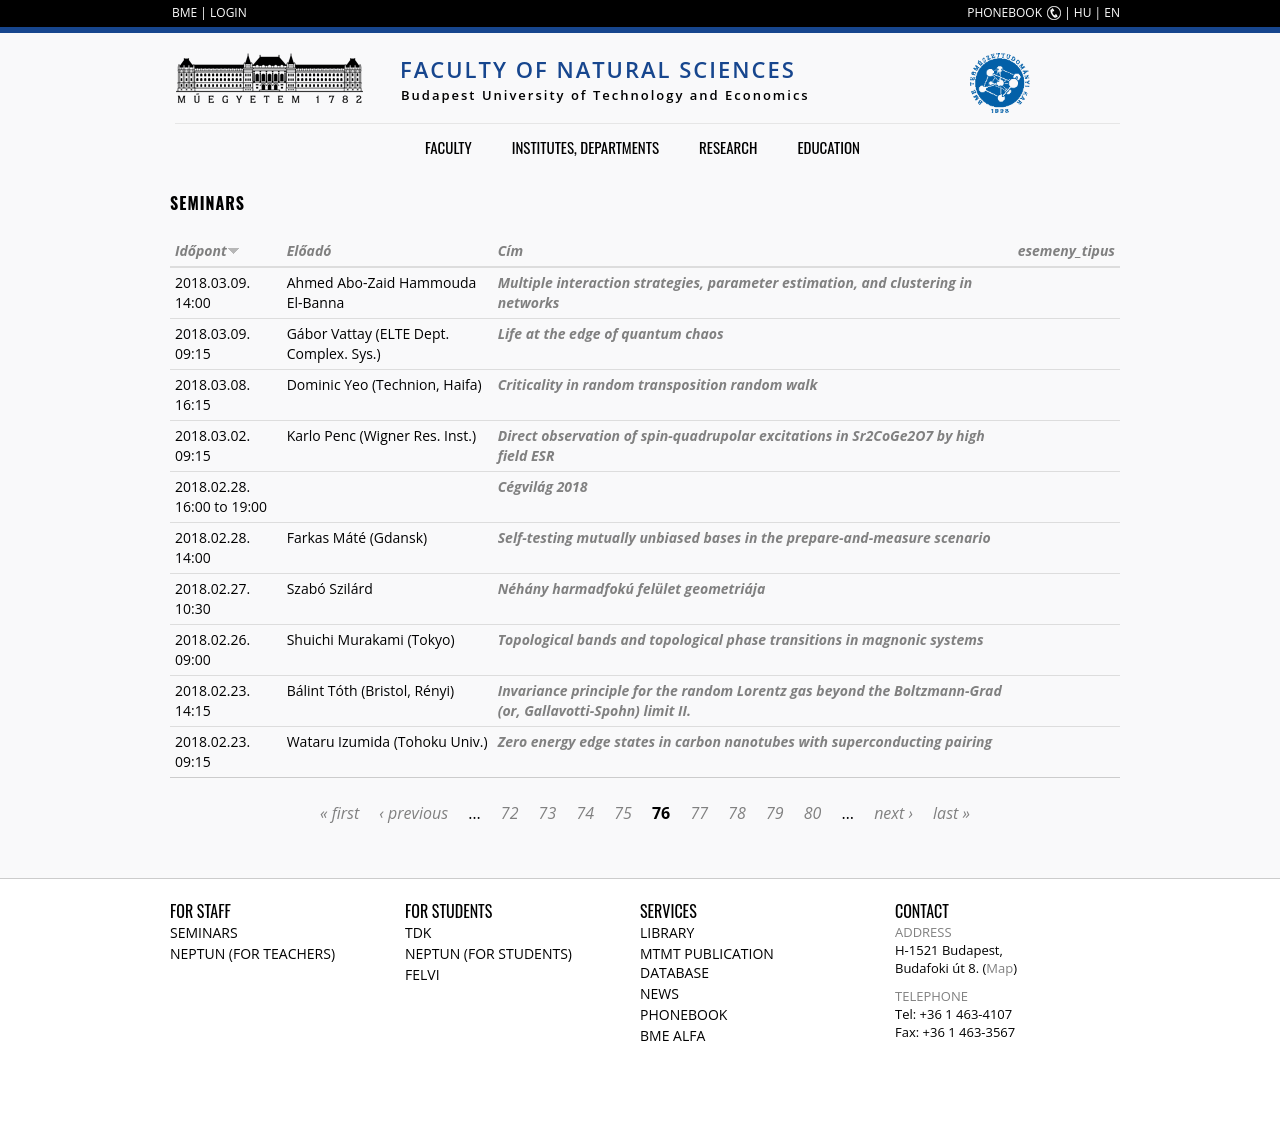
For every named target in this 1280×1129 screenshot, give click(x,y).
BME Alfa (672, 1035)
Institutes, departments (585, 147)
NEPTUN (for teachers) (252, 953)
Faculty (448, 147)
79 (775, 813)
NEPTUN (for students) (488, 953)
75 (623, 813)
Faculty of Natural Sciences (598, 69)
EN (1112, 12)
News (659, 993)
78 (737, 813)
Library (667, 932)
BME (184, 12)
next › (893, 813)
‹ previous (413, 813)
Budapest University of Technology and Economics (605, 95)
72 (510, 813)
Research (728, 147)
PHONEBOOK (1004, 12)
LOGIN (228, 12)
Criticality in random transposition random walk (658, 384)
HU (1083, 12)
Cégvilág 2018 (543, 486)
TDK (418, 932)
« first (339, 813)
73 (548, 813)
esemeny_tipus (1066, 250)
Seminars (204, 932)
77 (699, 813)
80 (813, 813)
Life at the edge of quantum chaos (611, 333)
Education (828, 147)
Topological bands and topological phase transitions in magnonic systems (741, 639)
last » (951, 813)
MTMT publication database (707, 963)
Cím (510, 250)
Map (999, 968)
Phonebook (683, 1014)
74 (585, 813)
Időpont (207, 250)
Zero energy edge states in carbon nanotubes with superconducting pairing (745, 741)
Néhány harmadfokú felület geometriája (632, 588)
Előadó (309, 250)
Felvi (422, 974)
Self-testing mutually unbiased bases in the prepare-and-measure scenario (744, 537)
